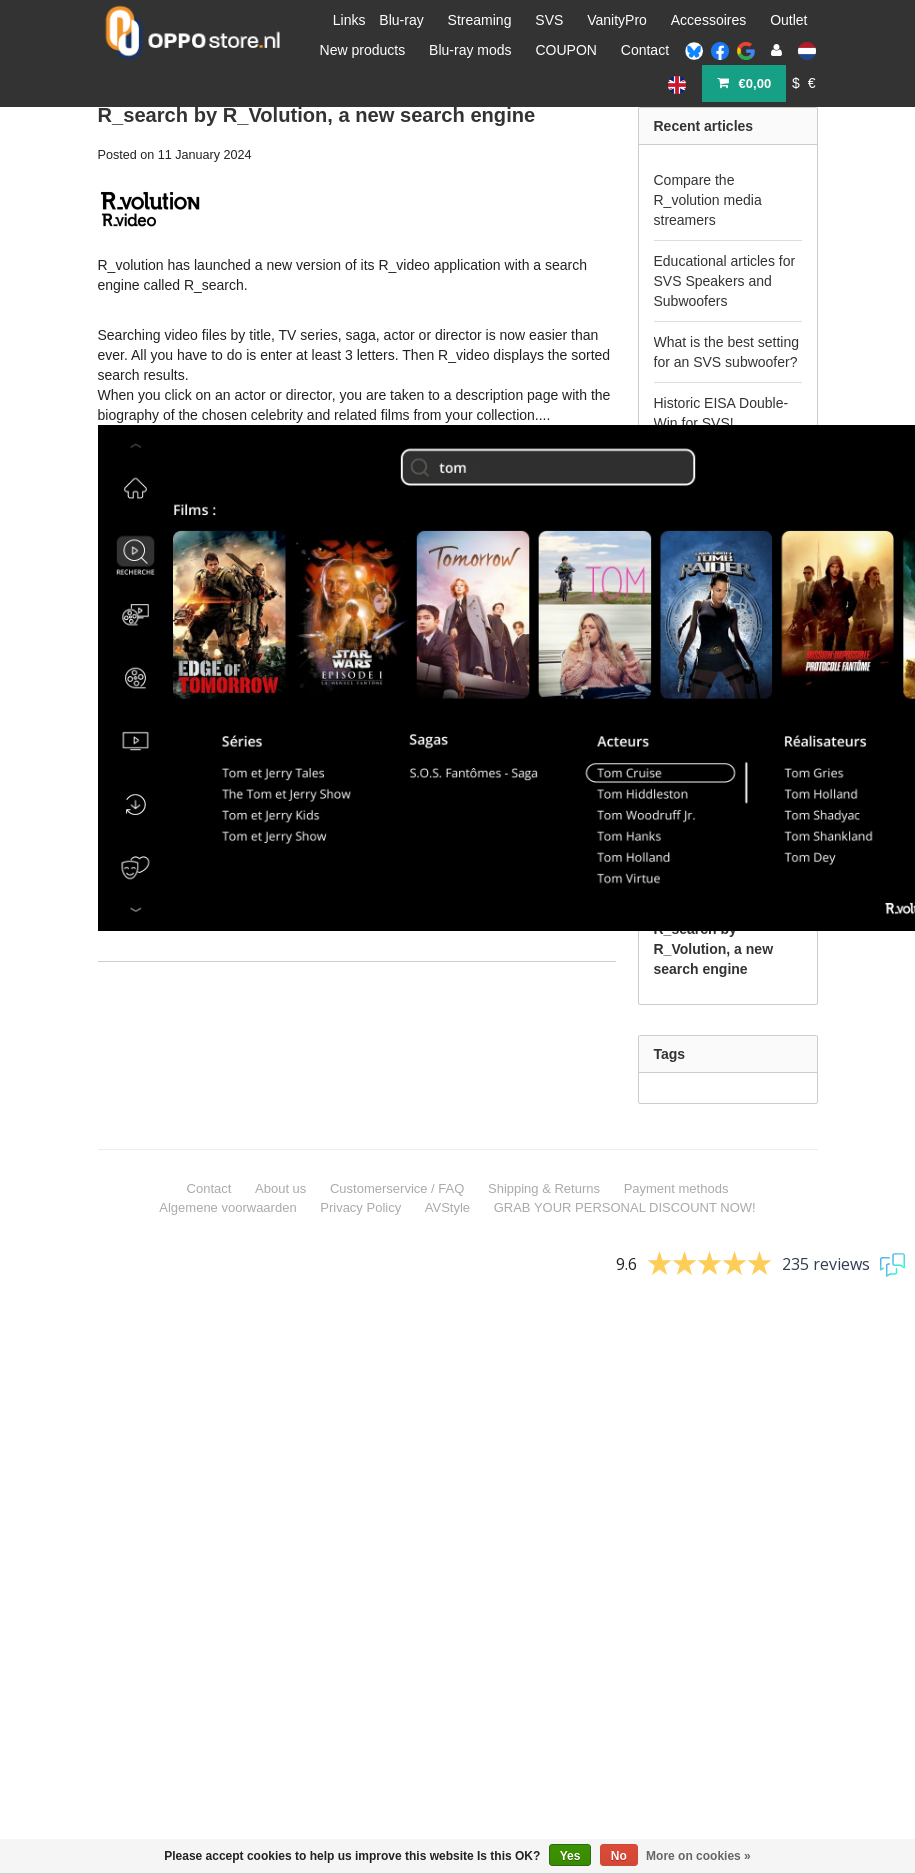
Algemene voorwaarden (227, 1207)
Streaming (480, 20)
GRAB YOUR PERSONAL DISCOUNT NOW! (625, 1207)
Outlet (788, 20)
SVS (549, 20)
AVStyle (447, 1207)
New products (363, 50)
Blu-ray (401, 20)
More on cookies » (698, 1856)
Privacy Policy (360, 1207)
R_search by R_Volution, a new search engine (317, 115)
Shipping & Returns (544, 1188)
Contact (645, 50)
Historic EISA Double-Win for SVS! (721, 413)
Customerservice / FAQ (397, 1188)
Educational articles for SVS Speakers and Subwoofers (725, 281)
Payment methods (676, 1188)
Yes (570, 1856)
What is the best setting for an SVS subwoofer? (727, 352)
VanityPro (617, 20)
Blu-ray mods (470, 50)
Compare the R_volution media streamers (708, 200)
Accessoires (708, 20)
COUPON (565, 50)
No (619, 1856)
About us (280, 1188)
